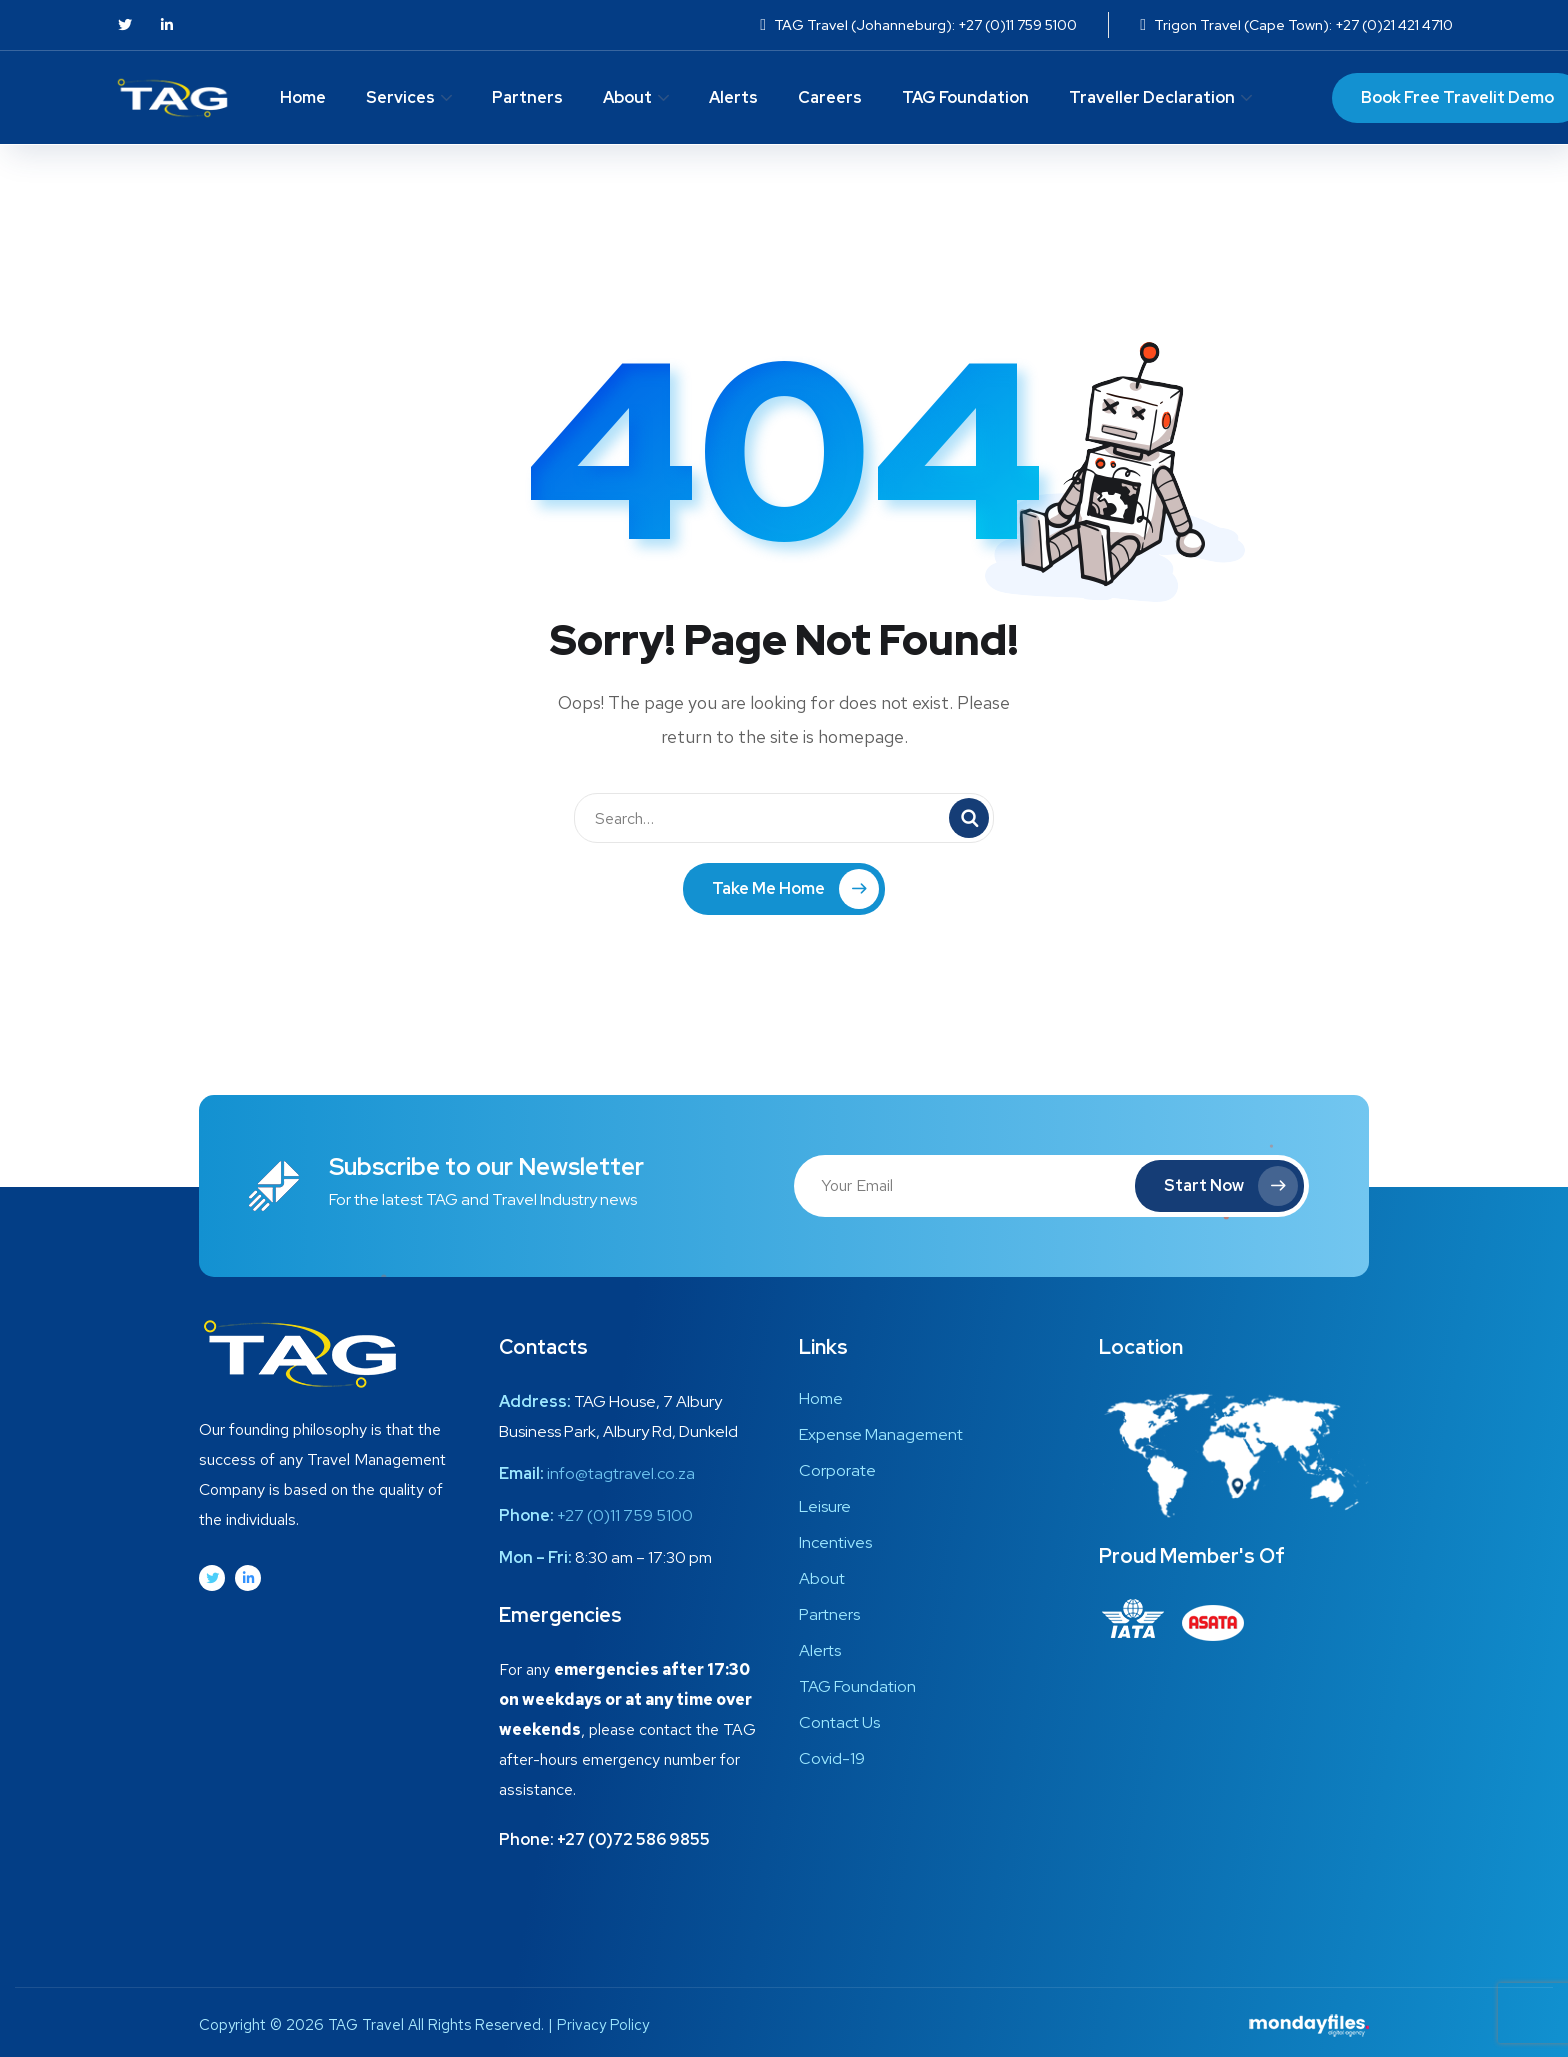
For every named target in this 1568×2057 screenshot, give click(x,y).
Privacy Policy (603, 2025)
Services (400, 97)
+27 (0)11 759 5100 (625, 1515)
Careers (830, 97)
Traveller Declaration (1152, 97)
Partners (527, 97)
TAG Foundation (965, 97)
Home (303, 97)
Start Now (1231, 1186)
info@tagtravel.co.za (621, 1473)
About (627, 97)
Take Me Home (795, 889)
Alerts (733, 97)
